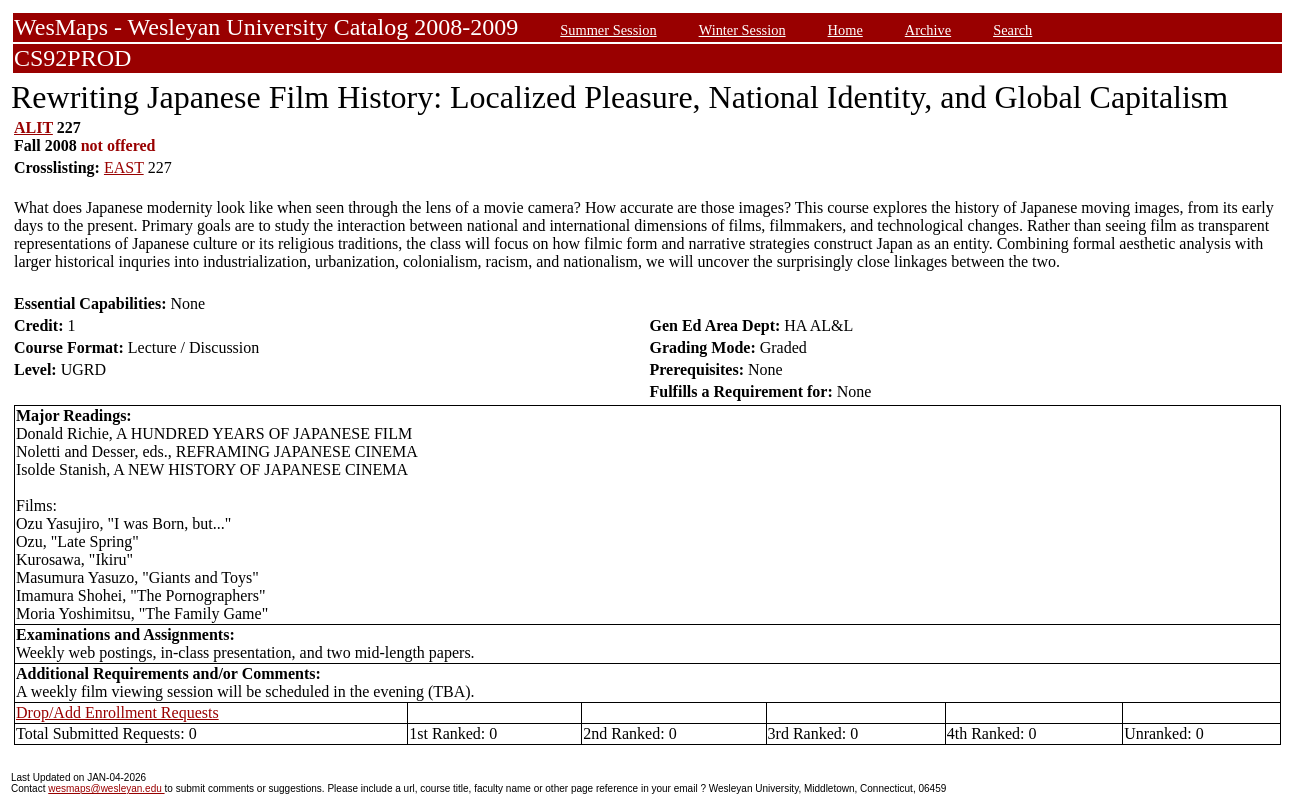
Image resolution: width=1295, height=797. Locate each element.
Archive (928, 30)
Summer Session (608, 30)
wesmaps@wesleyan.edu (106, 788)
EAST (124, 167)
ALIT (33, 127)
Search (1012, 30)
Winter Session (742, 30)
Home (845, 30)
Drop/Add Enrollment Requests (117, 712)
